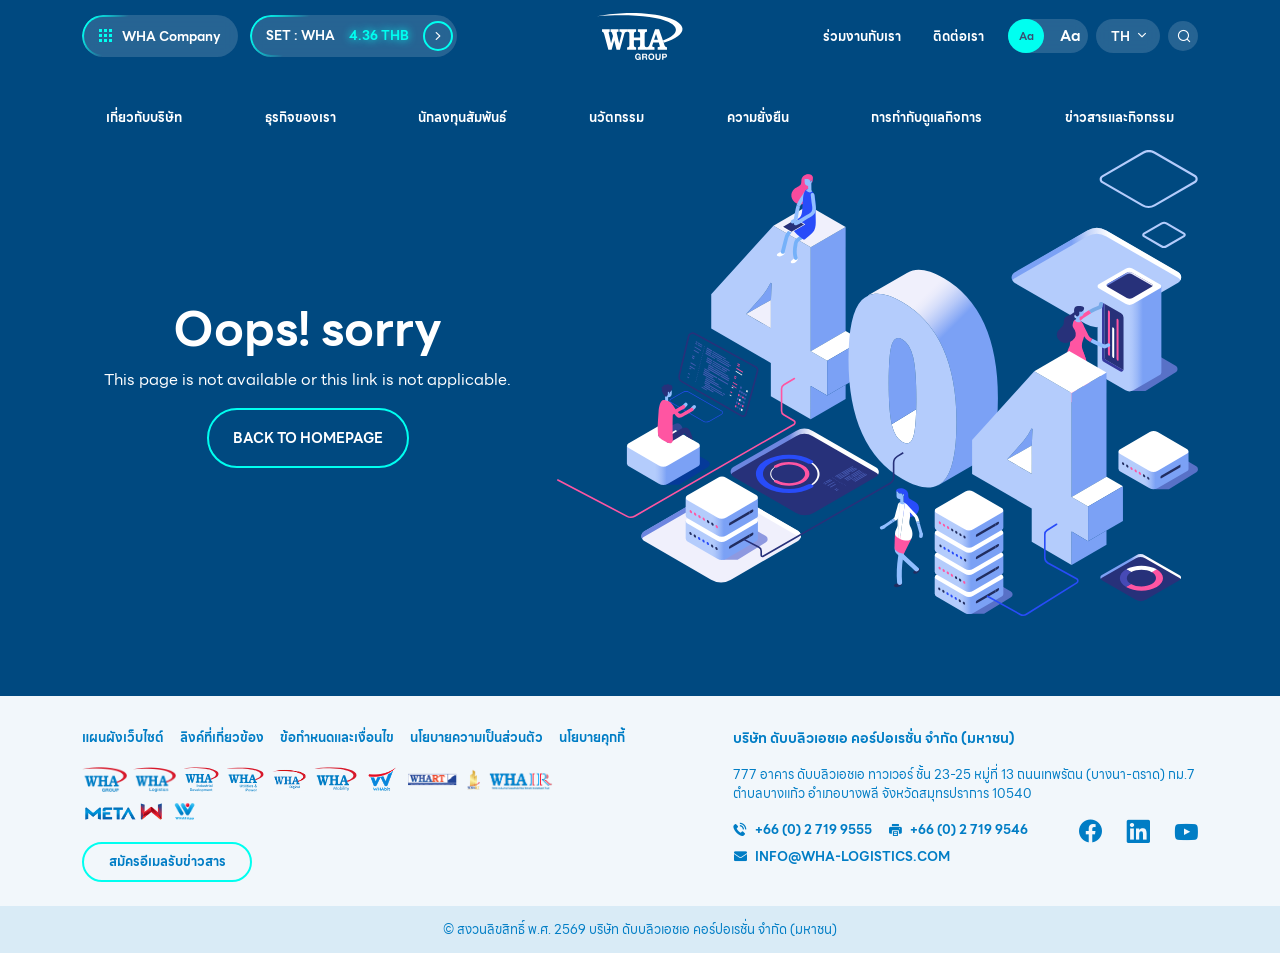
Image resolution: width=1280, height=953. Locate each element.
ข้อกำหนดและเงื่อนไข (337, 738)
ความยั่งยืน (758, 117)
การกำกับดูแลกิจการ (926, 117)
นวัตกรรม (616, 117)
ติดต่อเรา (958, 37)
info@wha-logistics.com (852, 856)
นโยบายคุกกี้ (592, 738)
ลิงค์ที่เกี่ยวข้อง (222, 738)
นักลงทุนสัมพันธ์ (462, 117)
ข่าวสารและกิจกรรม (1119, 117)
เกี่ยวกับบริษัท (144, 117)
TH (1120, 36)
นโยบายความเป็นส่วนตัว (476, 738)
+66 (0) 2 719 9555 (813, 829)
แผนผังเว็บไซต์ (123, 738)
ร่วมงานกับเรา (862, 37)
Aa (1026, 36)
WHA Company (171, 36)
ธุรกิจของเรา (300, 117)
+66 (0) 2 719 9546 (969, 829)
